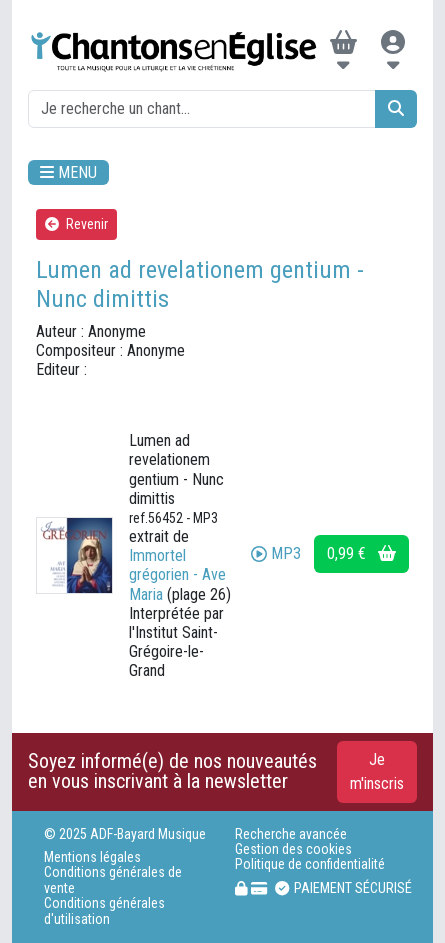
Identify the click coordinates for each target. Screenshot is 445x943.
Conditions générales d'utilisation (104, 911)
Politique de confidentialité (310, 864)
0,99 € (361, 553)
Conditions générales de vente (113, 880)
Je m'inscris (377, 771)
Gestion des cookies (293, 849)
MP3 (276, 553)
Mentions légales (92, 857)
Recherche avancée (291, 834)
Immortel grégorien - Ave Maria (177, 574)
